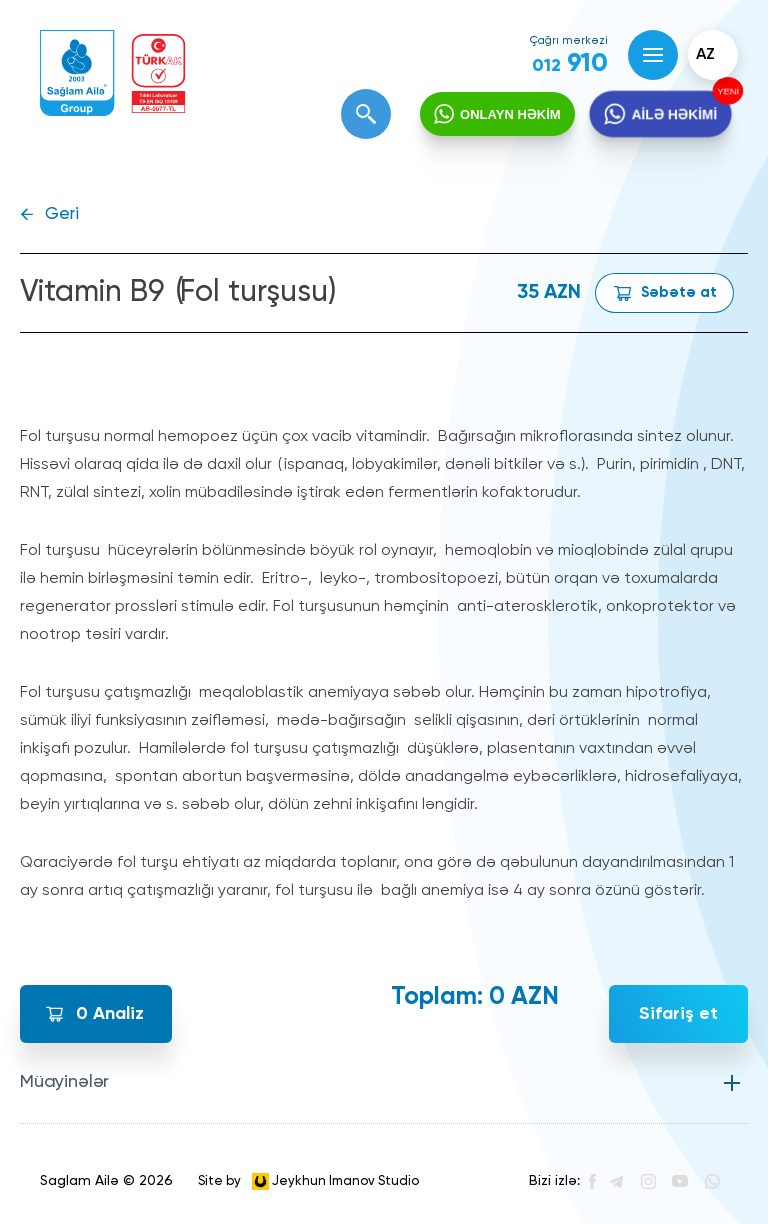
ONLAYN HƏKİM (510, 114)
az (705, 55)
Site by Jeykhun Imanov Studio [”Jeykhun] (308, 1181)
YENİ (725, 91)
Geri (62, 214)
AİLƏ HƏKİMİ (673, 114)
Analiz (110, 1014)
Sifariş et (678, 1014)
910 (570, 64)
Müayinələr (64, 1082)
